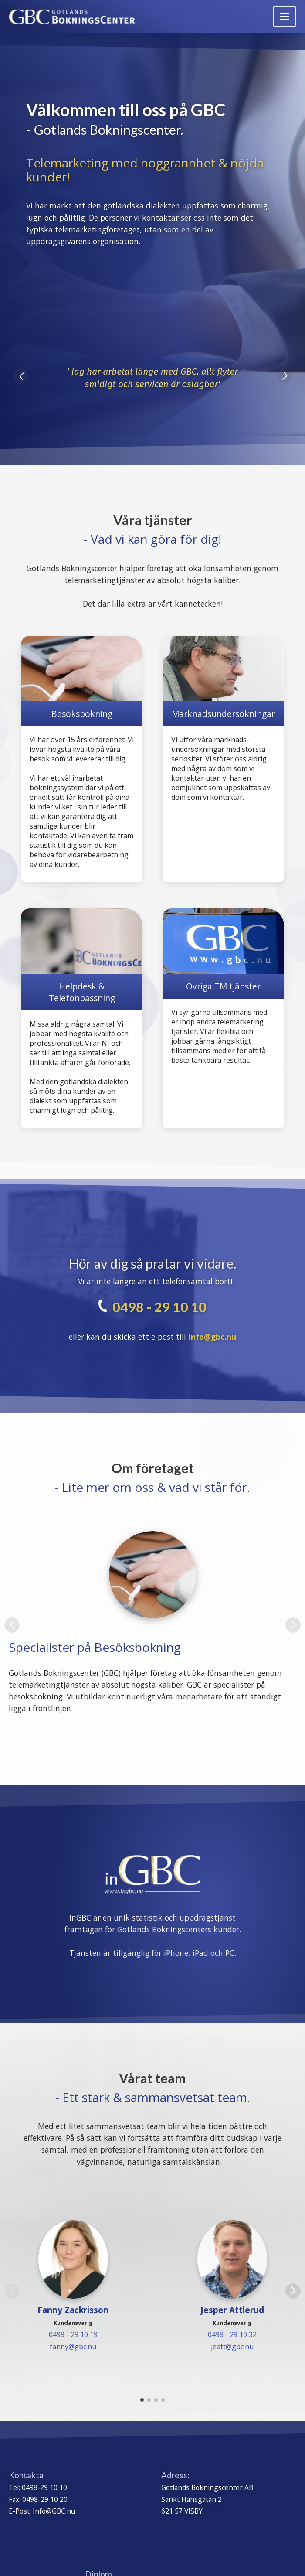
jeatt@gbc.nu (232, 2346)
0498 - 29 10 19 (73, 2334)
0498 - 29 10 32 (232, 2334)
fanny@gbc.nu (73, 2346)
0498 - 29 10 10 (159, 1307)
